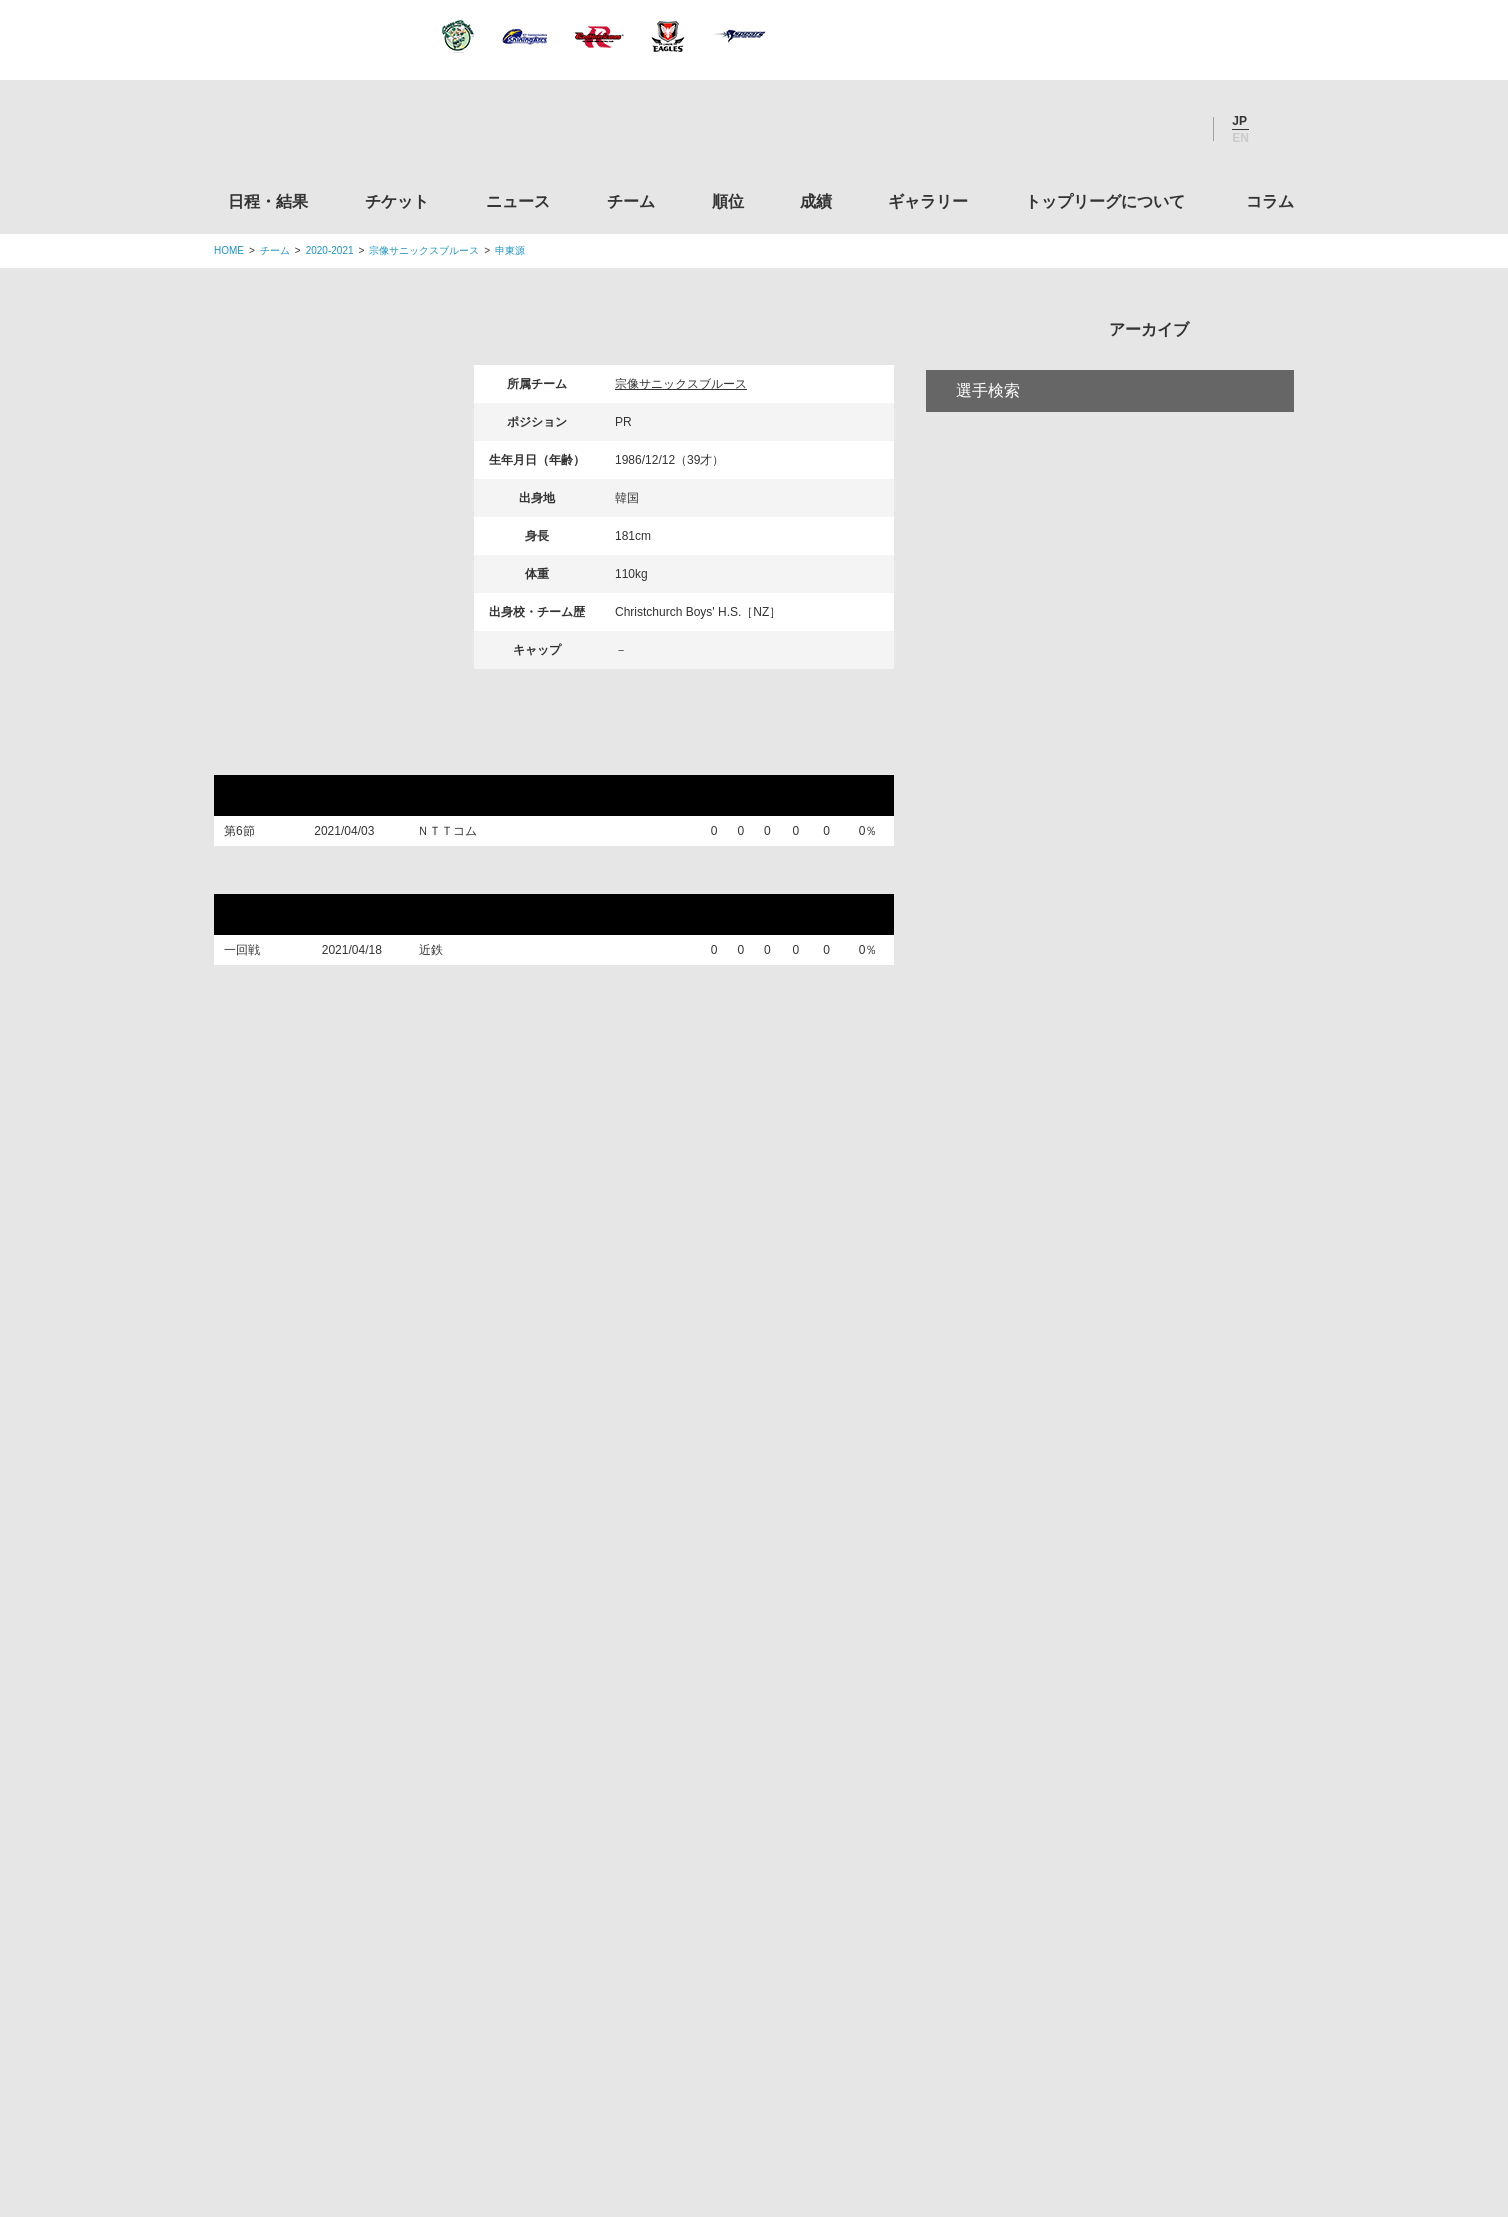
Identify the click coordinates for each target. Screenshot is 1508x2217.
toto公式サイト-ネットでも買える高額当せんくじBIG (1127, 1833)
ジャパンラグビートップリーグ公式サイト (323, 133)
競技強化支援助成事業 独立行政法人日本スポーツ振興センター (1127, 1909)
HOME (229, 250)
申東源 (510, 250)
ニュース (518, 201)
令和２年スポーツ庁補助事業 (1127, 1985)
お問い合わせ (871, 2077)
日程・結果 (268, 201)
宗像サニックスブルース (424, 250)
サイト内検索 (1279, 129)
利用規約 (635, 2077)
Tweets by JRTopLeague (772, 1350)
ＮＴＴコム (458, 836)
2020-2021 (330, 250)
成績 (816, 201)
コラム (1270, 201)
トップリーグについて (1105, 201)
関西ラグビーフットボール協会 (1127, 1528)
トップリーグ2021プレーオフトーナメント (396, 887)
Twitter (1069, 129)
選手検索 (988, 473)
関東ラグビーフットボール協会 (1127, 1452)
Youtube (1177, 129)
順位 (728, 201)
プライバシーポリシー (747, 2077)
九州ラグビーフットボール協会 (1127, 1604)
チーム (631, 201)
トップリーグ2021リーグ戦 (333, 756)
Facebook (1123, 129)
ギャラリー (928, 201)
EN (1240, 138)
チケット (397, 201)
